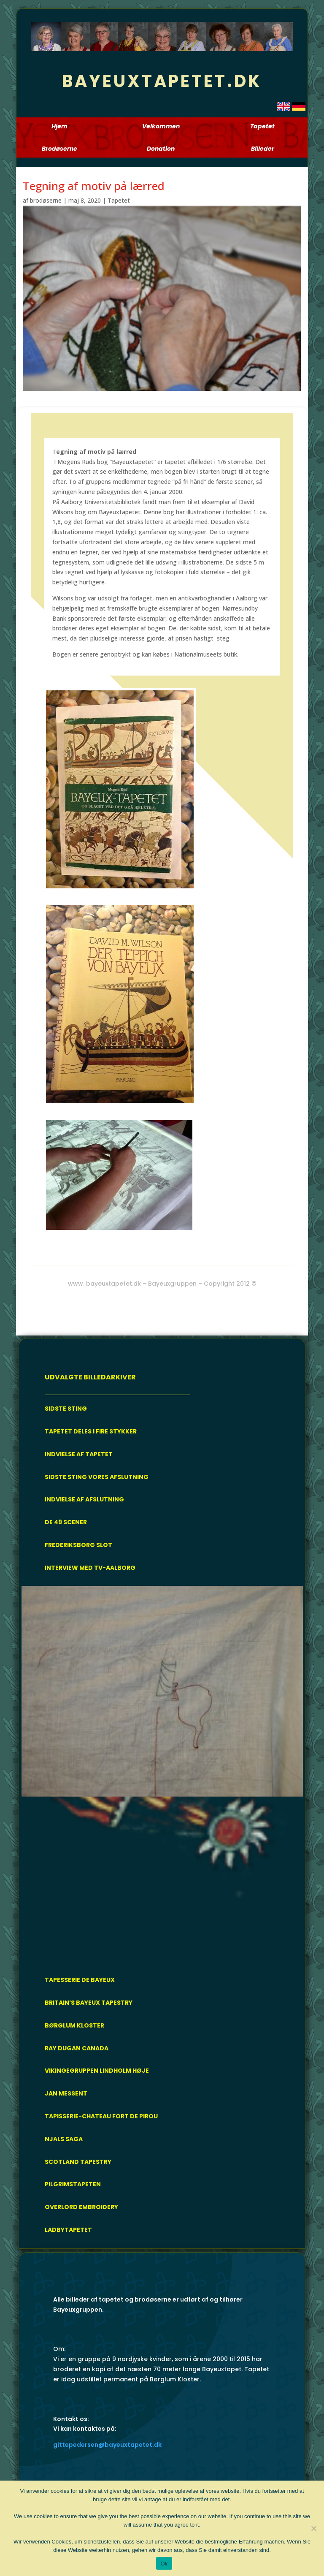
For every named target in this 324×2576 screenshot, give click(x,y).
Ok (163, 2563)
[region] (162, 1774)
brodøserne (46, 200)
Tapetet (119, 200)
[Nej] (313, 2528)
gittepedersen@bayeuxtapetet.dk (107, 2444)
